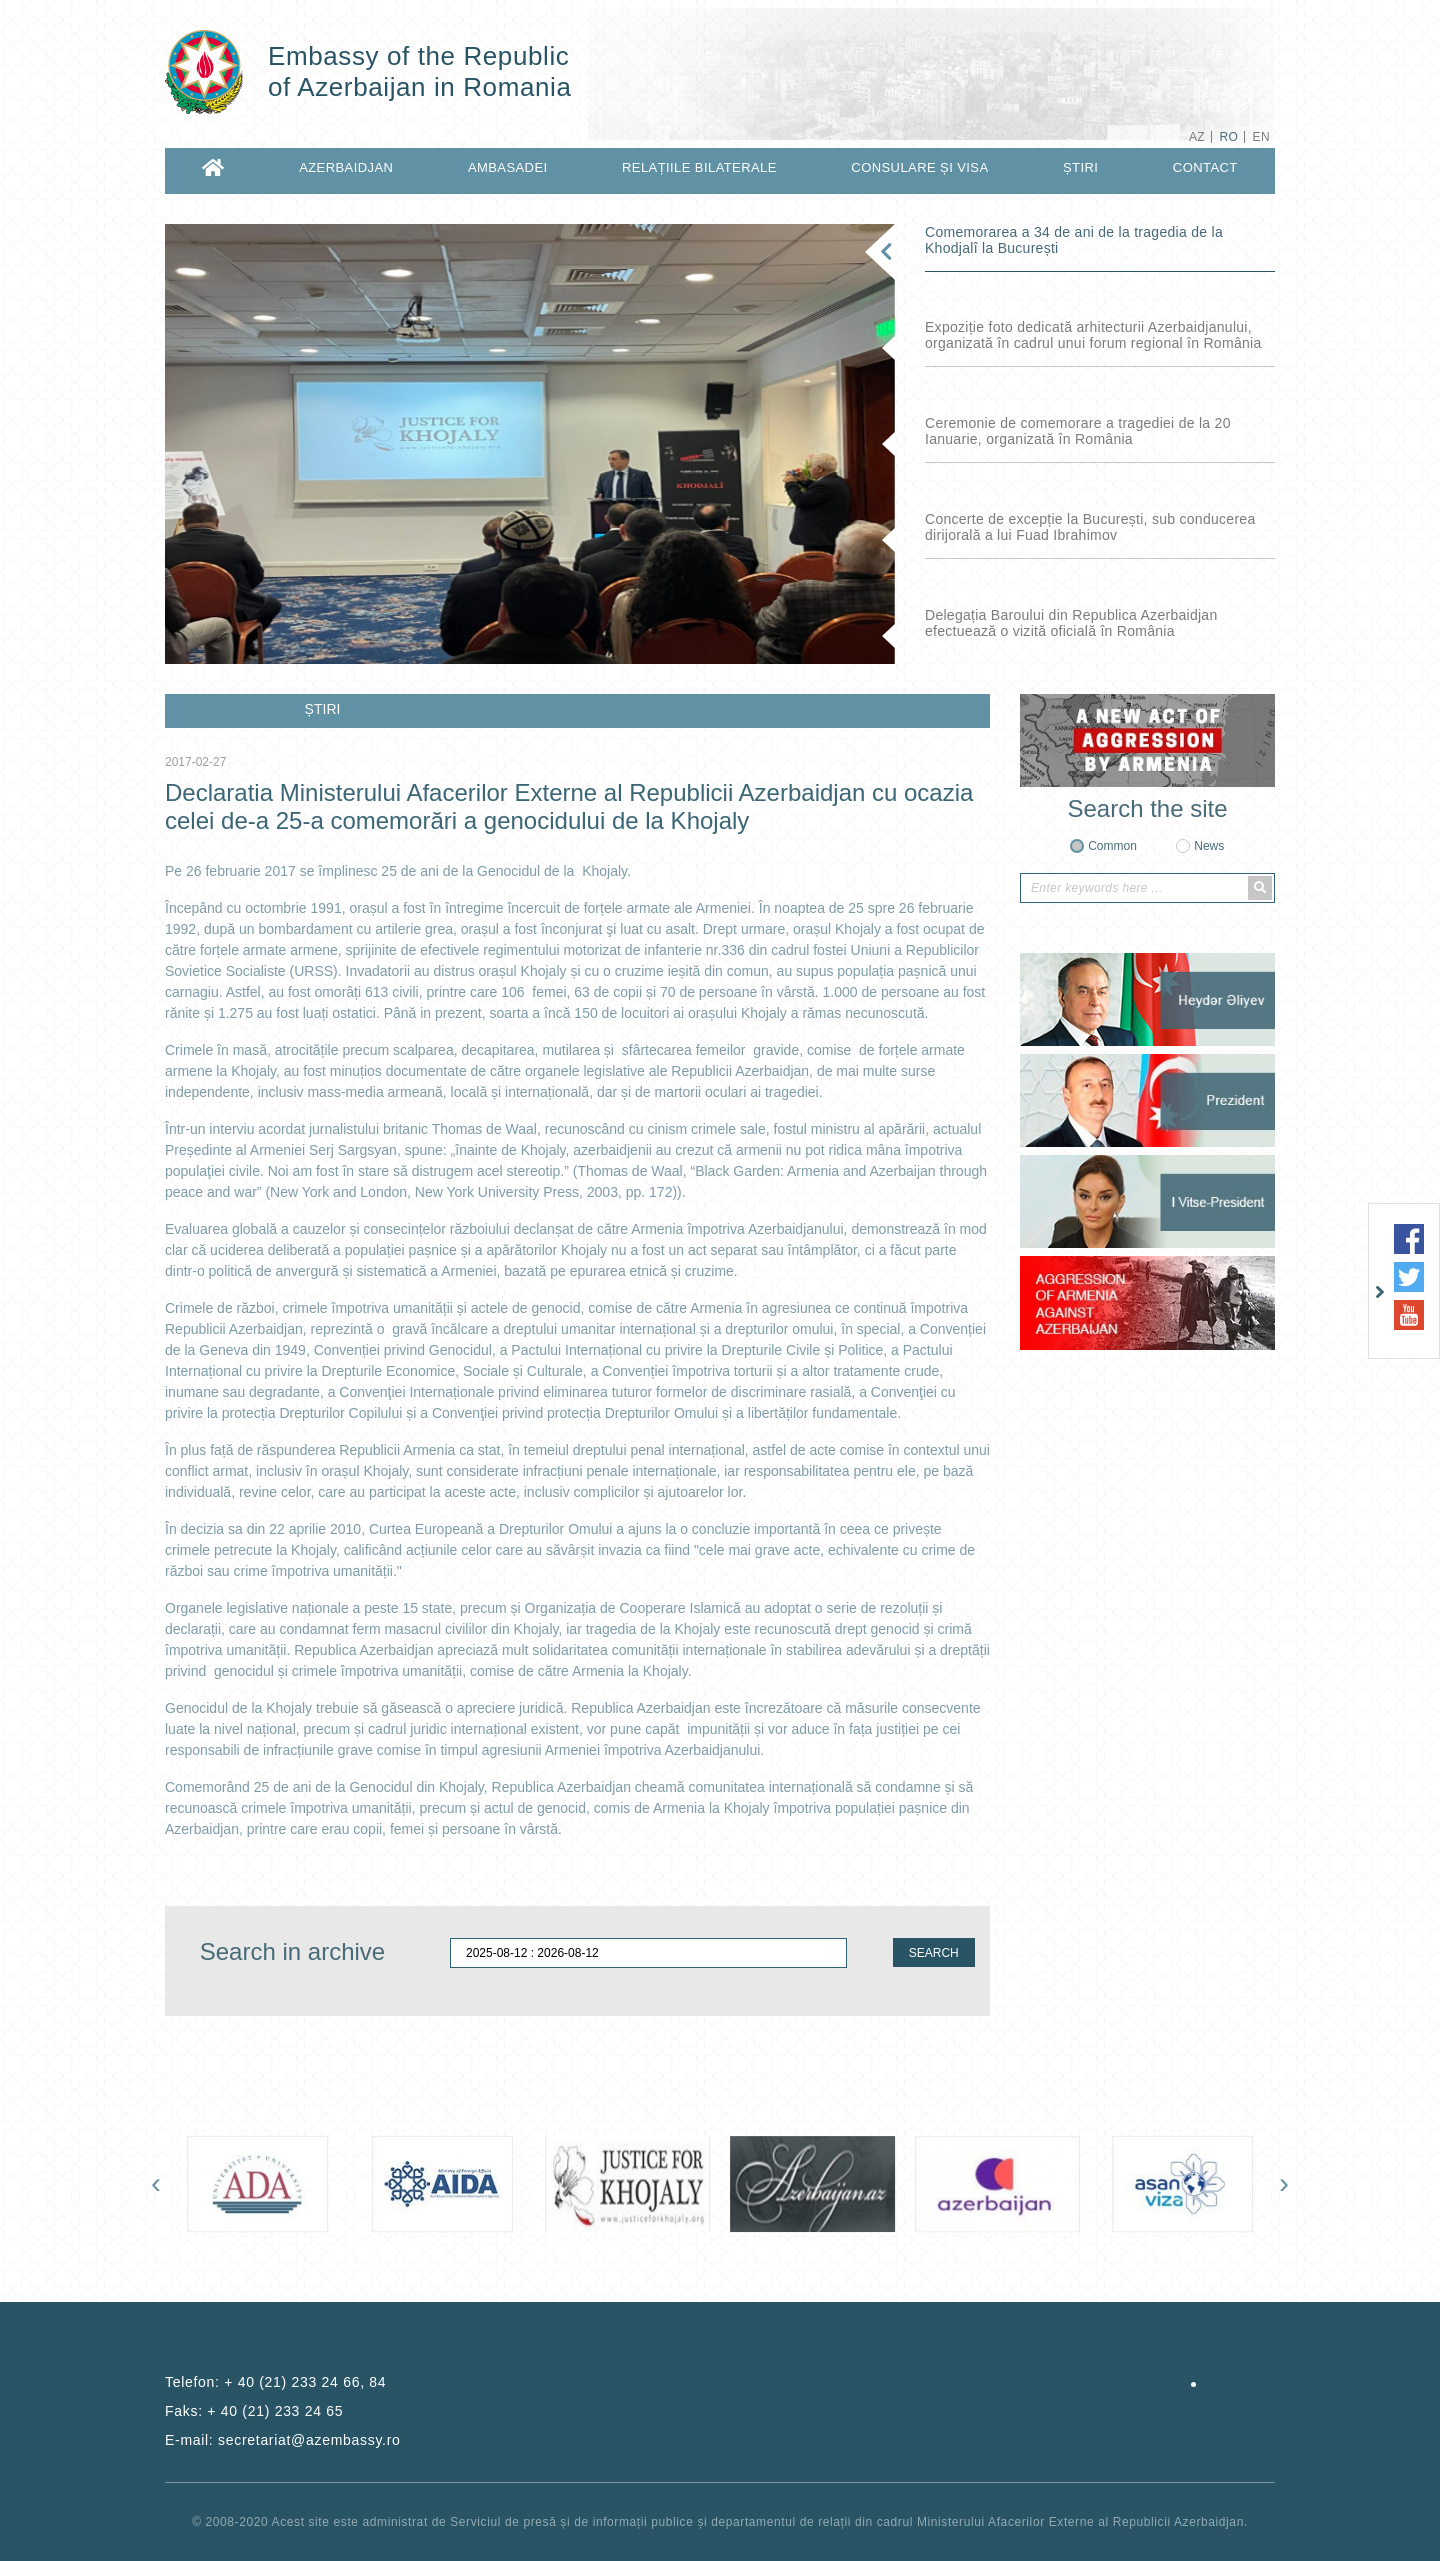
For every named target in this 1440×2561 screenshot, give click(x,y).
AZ (1197, 137)
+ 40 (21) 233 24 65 (275, 2411)
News (1209, 846)
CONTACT (1205, 167)
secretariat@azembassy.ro (309, 2440)
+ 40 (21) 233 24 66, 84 (305, 2382)
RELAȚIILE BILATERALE (699, 167)
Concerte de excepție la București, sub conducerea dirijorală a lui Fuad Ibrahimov (1090, 527)
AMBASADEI (508, 167)
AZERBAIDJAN (346, 167)
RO (1228, 137)
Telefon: (275, 2382)
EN (1261, 137)
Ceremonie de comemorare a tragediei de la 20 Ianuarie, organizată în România (1078, 431)
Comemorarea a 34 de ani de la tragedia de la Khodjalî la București (1074, 240)
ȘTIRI (1080, 167)
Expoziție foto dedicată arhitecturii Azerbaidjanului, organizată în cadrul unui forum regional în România (1093, 335)
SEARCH (934, 1953)
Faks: (254, 2411)
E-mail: (283, 2440)
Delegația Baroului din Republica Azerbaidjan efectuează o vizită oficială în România (1071, 623)
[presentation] (156, 2183)
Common (1112, 846)
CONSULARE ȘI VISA (919, 167)
